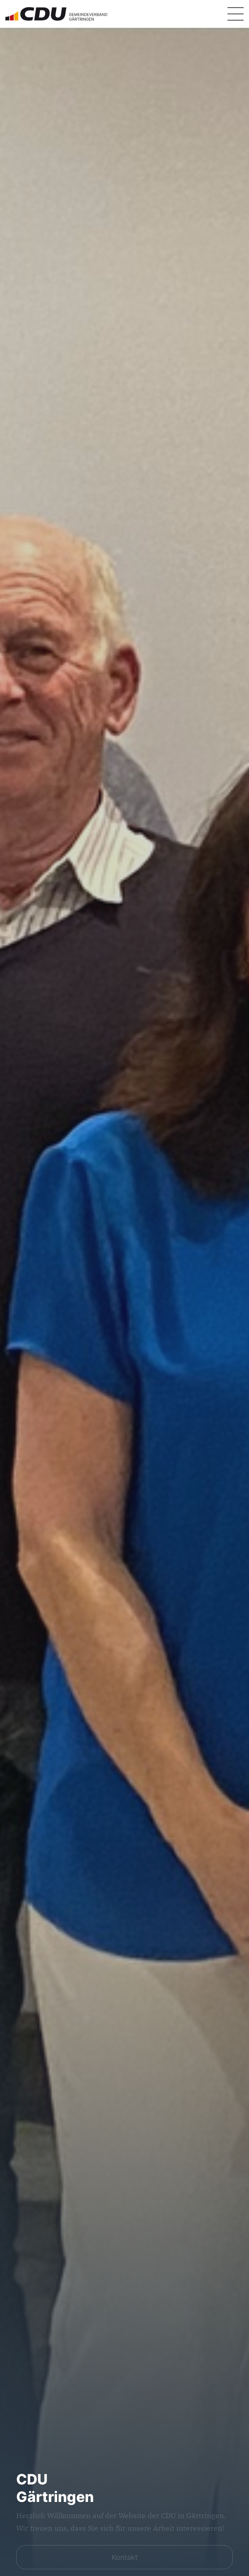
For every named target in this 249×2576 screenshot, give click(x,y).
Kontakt (125, 2557)
